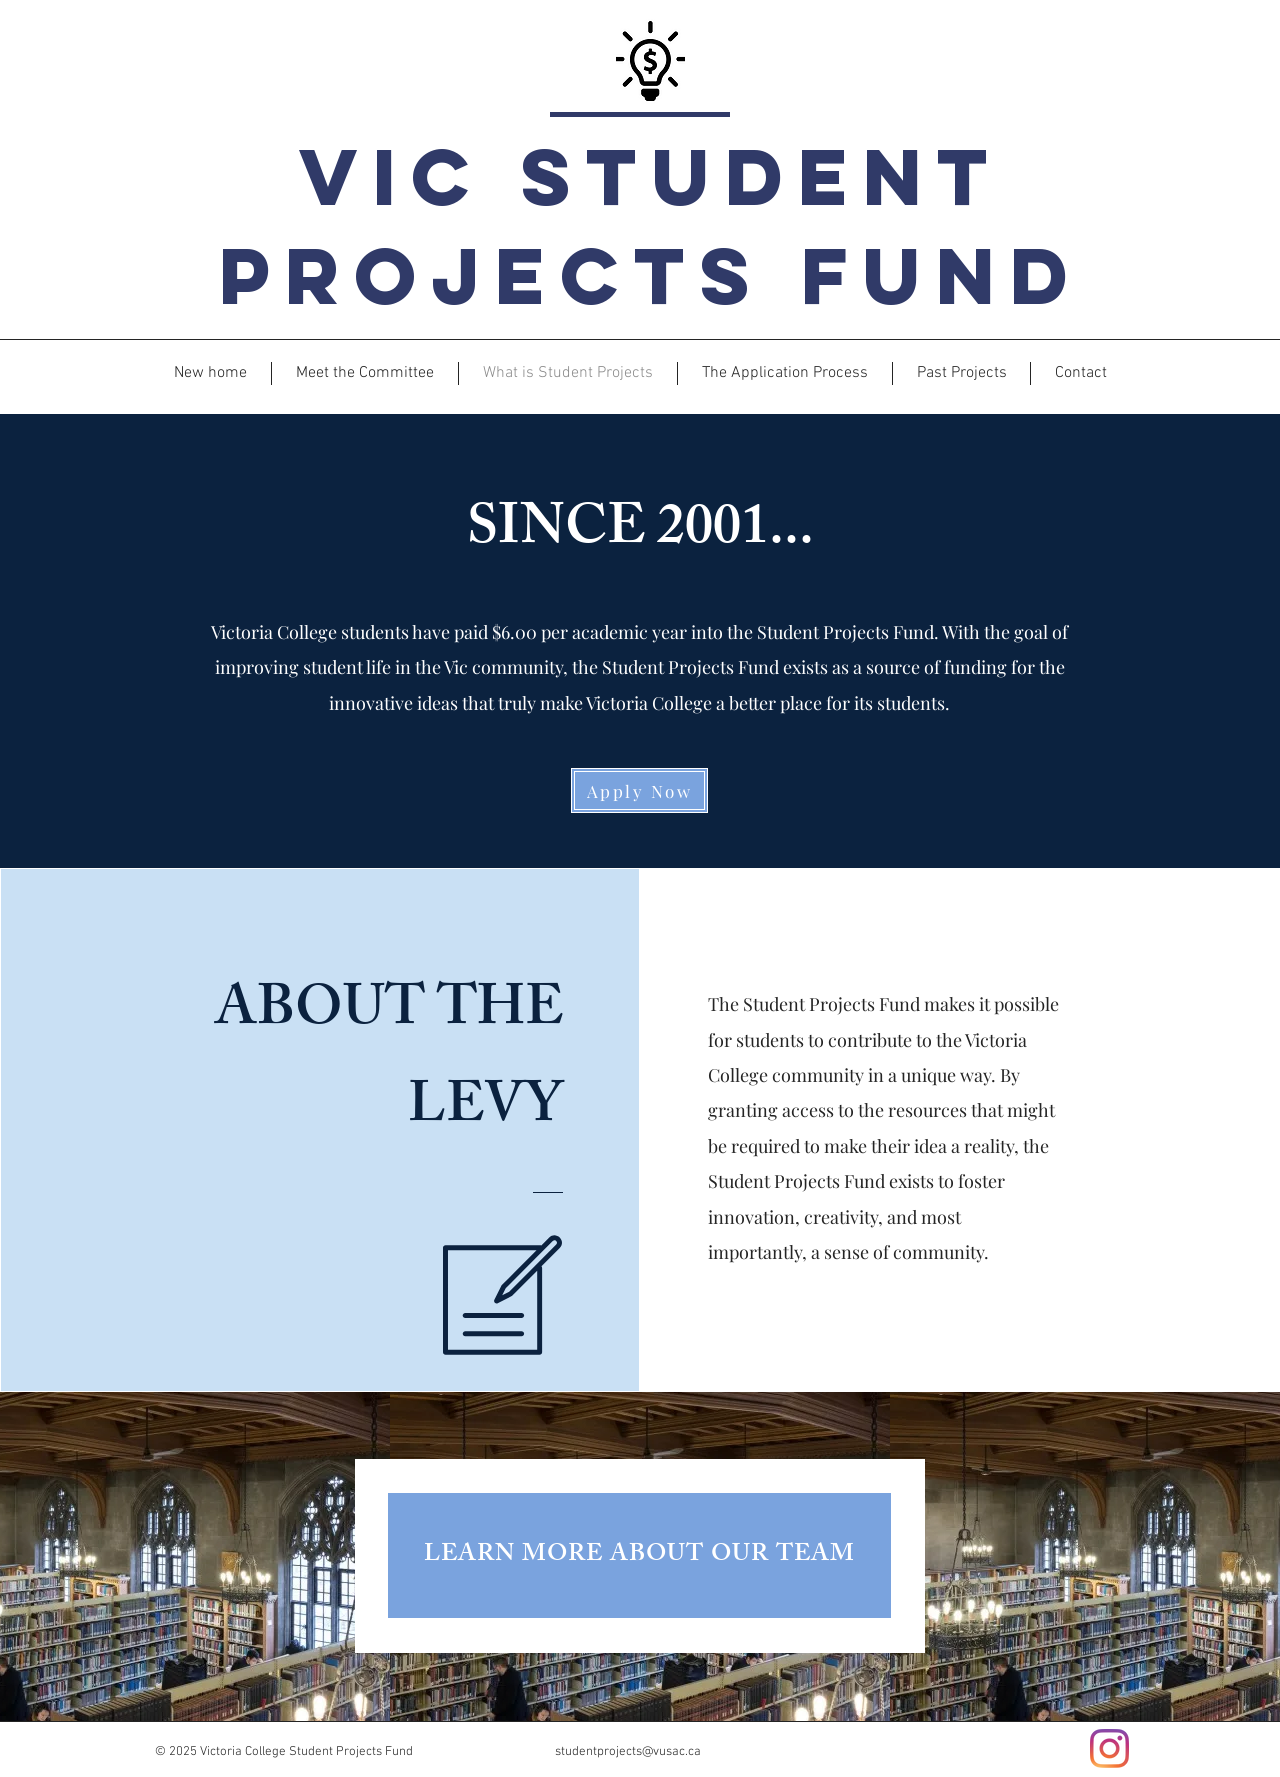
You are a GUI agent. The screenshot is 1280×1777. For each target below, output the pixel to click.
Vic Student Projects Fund (651, 226)
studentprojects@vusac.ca (628, 1752)
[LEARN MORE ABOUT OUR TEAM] (639, 1555)
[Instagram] (1109, 1748)
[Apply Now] (639, 790)
